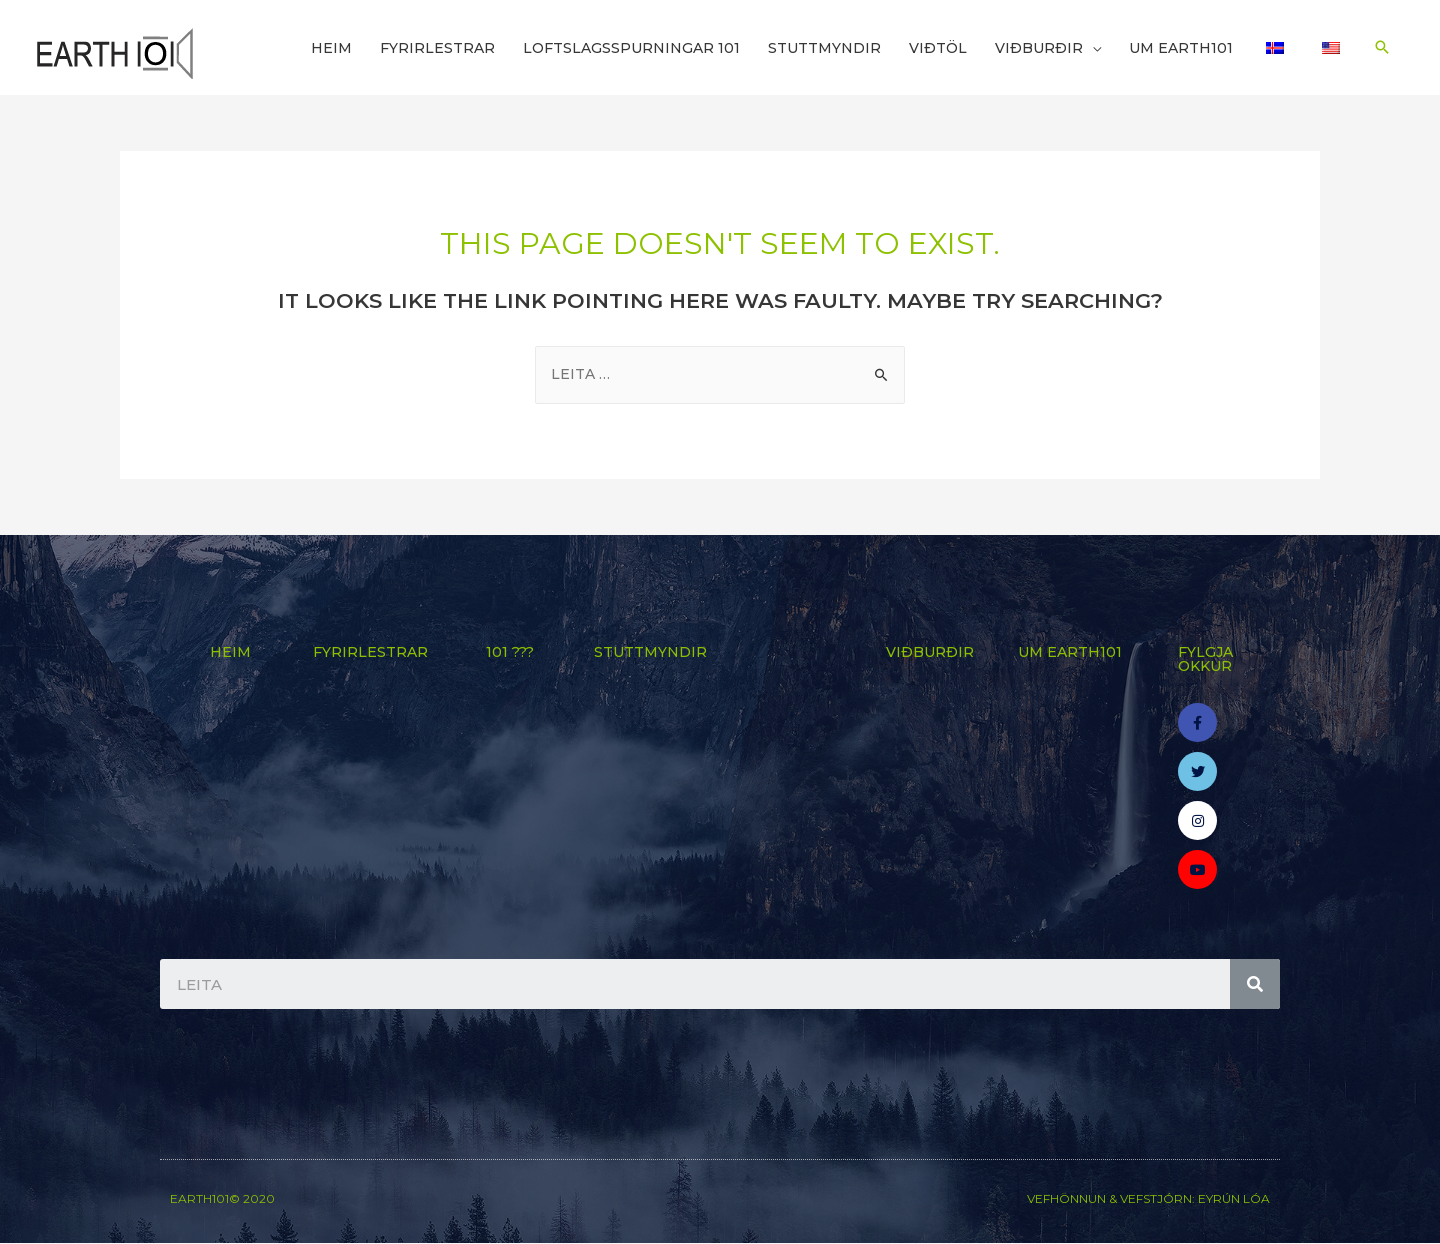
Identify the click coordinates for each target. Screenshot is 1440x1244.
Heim (331, 48)
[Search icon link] (1382, 47)
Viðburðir (1039, 48)
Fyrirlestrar (437, 48)
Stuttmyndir (824, 48)
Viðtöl (938, 48)
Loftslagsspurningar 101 (631, 48)
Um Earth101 (1181, 48)
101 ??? (510, 652)
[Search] (1255, 985)
